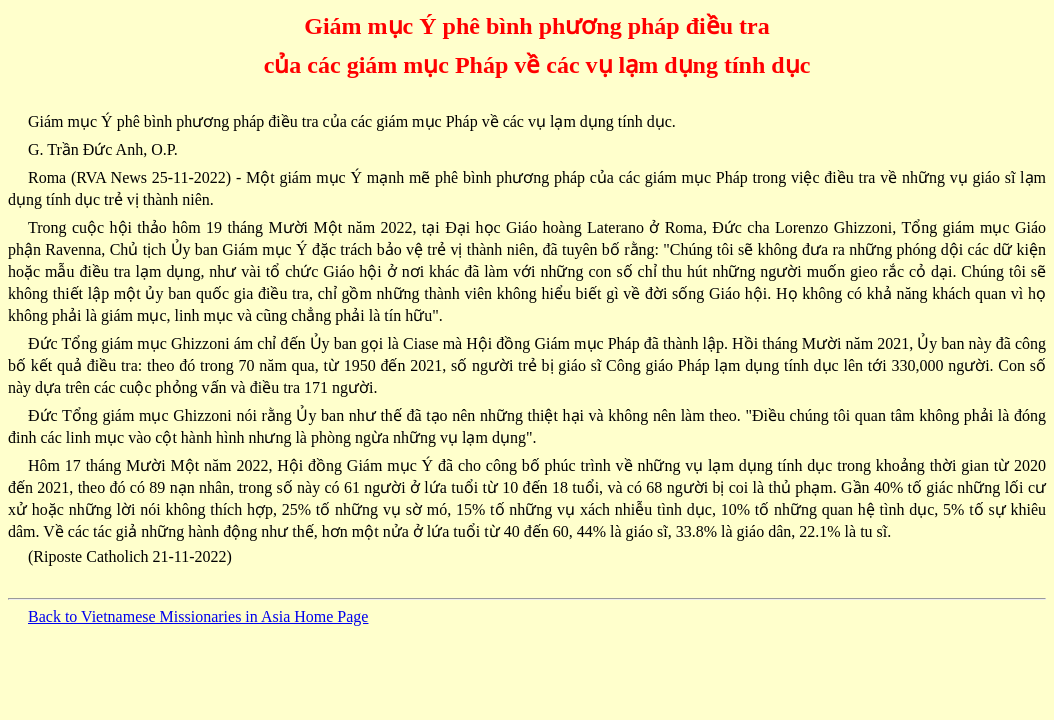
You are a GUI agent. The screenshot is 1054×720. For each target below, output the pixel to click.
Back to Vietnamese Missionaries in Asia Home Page (198, 616)
